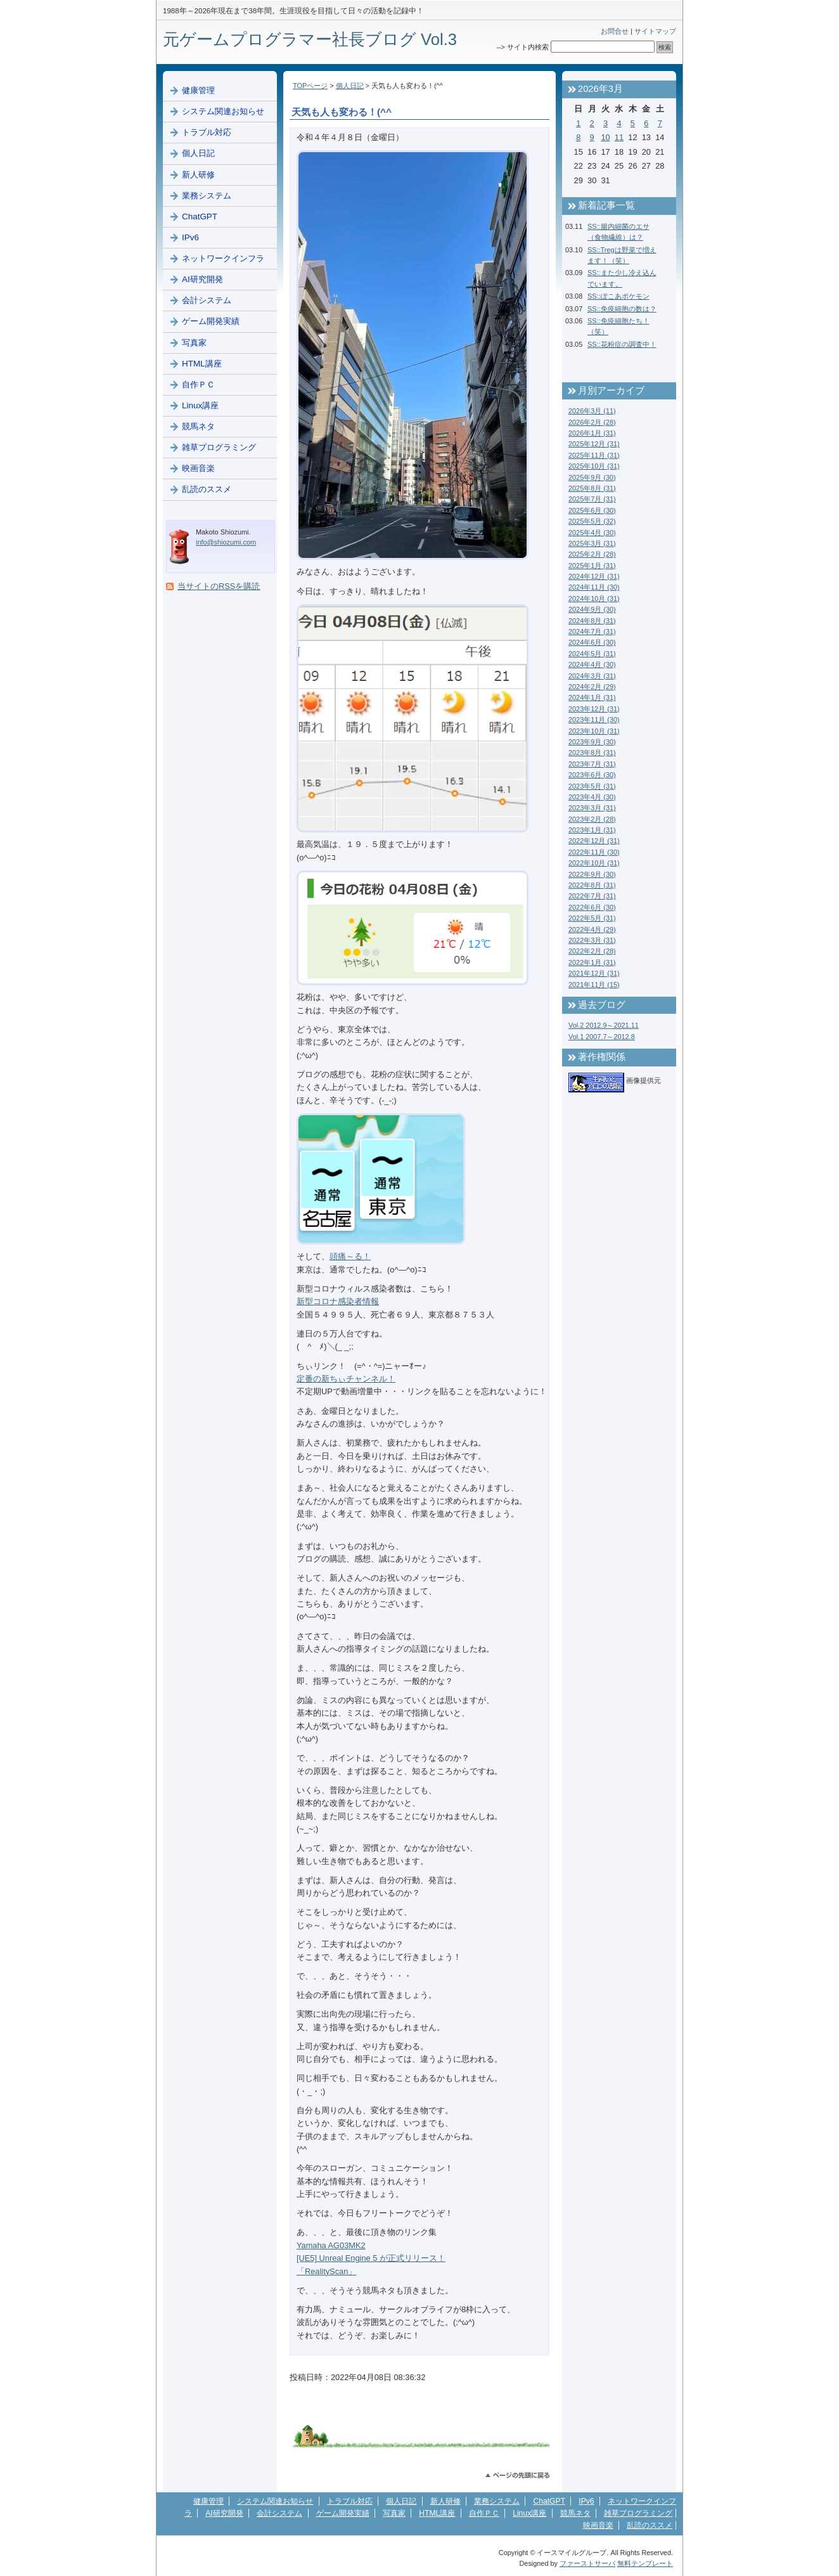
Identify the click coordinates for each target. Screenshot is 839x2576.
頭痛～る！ (350, 1256)
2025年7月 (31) (592, 499)
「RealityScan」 (326, 2271)
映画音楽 (198, 468)
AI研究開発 (202, 279)
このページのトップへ (517, 2475)
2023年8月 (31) (592, 752)
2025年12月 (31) (594, 444)
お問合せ (615, 31)
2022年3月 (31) (592, 940)
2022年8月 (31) (592, 885)
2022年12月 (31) (594, 841)
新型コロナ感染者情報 (338, 1301)
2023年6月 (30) (592, 775)
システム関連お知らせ (223, 111)
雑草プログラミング (219, 447)
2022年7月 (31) (592, 896)
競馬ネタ (198, 426)
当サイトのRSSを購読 (218, 586)
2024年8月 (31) (592, 621)
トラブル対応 (206, 132)
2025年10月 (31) (594, 466)
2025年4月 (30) (592, 532)
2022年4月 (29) (592, 929)
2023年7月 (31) (592, 764)
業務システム (206, 195)
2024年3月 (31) (592, 676)
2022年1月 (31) (592, 962)
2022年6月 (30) (592, 907)
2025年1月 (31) (592, 565)
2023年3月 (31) (592, 808)
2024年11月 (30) (594, 587)
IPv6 (190, 237)
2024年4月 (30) (592, 664)
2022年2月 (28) (592, 951)
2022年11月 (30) (594, 852)
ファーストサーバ (587, 2563)
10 (605, 137)
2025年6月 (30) (592, 510)
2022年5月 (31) (592, 918)
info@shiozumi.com (226, 542)
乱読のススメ (206, 489)
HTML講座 (202, 363)
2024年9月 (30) (592, 609)
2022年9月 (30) (592, 874)
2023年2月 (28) (592, 819)
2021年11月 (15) (594, 984)
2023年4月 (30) (592, 797)
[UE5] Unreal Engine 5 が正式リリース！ (371, 2258)
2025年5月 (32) (592, 521)
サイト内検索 (528, 47)
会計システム (206, 300)
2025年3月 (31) (592, 543)
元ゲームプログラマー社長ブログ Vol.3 (310, 39)
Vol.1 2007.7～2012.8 (601, 1036)
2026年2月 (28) (592, 422)
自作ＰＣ (198, 384)
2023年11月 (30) (594, 719)
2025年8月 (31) (592, 488)
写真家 (194, 342)
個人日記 (350, 85)
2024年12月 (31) (594, 576)
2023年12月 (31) (594, 709)
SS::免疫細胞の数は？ (621, 309)
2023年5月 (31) (592, 786)
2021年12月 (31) (594, 973)
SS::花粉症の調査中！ (621, 344)
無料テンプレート (645, 2563)
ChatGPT (199, 216)
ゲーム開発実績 (211, 321)
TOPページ (310, 85)
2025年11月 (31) (594, 455)
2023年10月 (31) (594, 731)
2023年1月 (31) (592, 830)
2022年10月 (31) (594, 863)
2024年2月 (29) (592, 686)
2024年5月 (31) (592, 653)
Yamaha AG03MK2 (331, 2245)
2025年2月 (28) (592, 554)
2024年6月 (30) (592, 642)
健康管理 (198, 90)
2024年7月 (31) (592, 631)
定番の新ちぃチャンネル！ (346, 1378)
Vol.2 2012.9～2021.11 (603, 1025)
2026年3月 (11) (592, 411)
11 (619, 137)
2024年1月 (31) (592, 697)
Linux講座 (200, 405)
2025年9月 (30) (592, 477)
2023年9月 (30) (592, 742)
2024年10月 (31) (594, 598)
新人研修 (198, 174)
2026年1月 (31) (592, 433)
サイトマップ (655, 31)
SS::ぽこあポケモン (618, 296)
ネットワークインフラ (223, 258)
